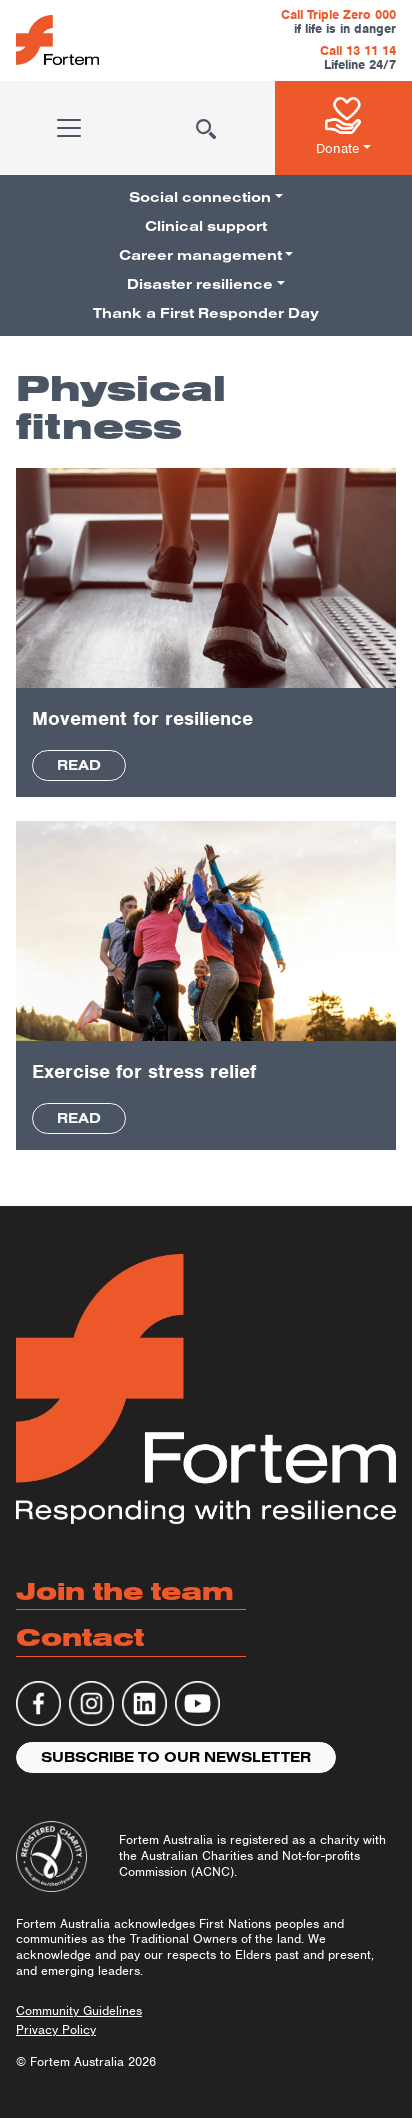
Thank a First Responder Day (206, 313)
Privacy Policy (56, 2029)
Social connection (200, 197)
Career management (200, 255)
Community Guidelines (79, 2010)
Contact (80, 1636)
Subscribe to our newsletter (176, 1757)
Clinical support (206, 226)
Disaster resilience (200, 284)
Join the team (125, 1590)
